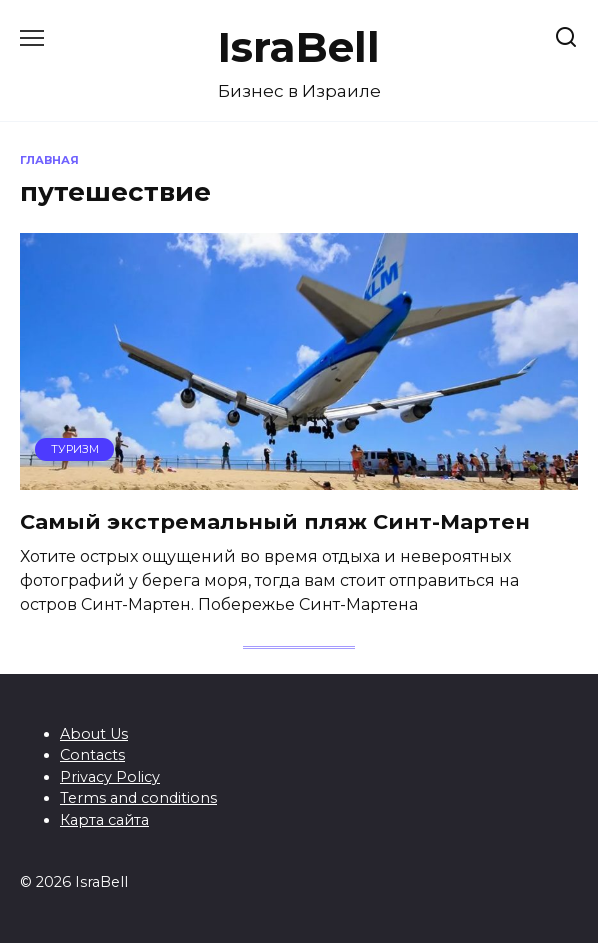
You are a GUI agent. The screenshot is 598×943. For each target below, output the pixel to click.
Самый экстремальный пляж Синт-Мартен (275, 521)
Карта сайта (104, 820)
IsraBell (299, 47)
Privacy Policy (110, 777)
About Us (94, 734)
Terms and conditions (138, 798)
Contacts (92, 755)
